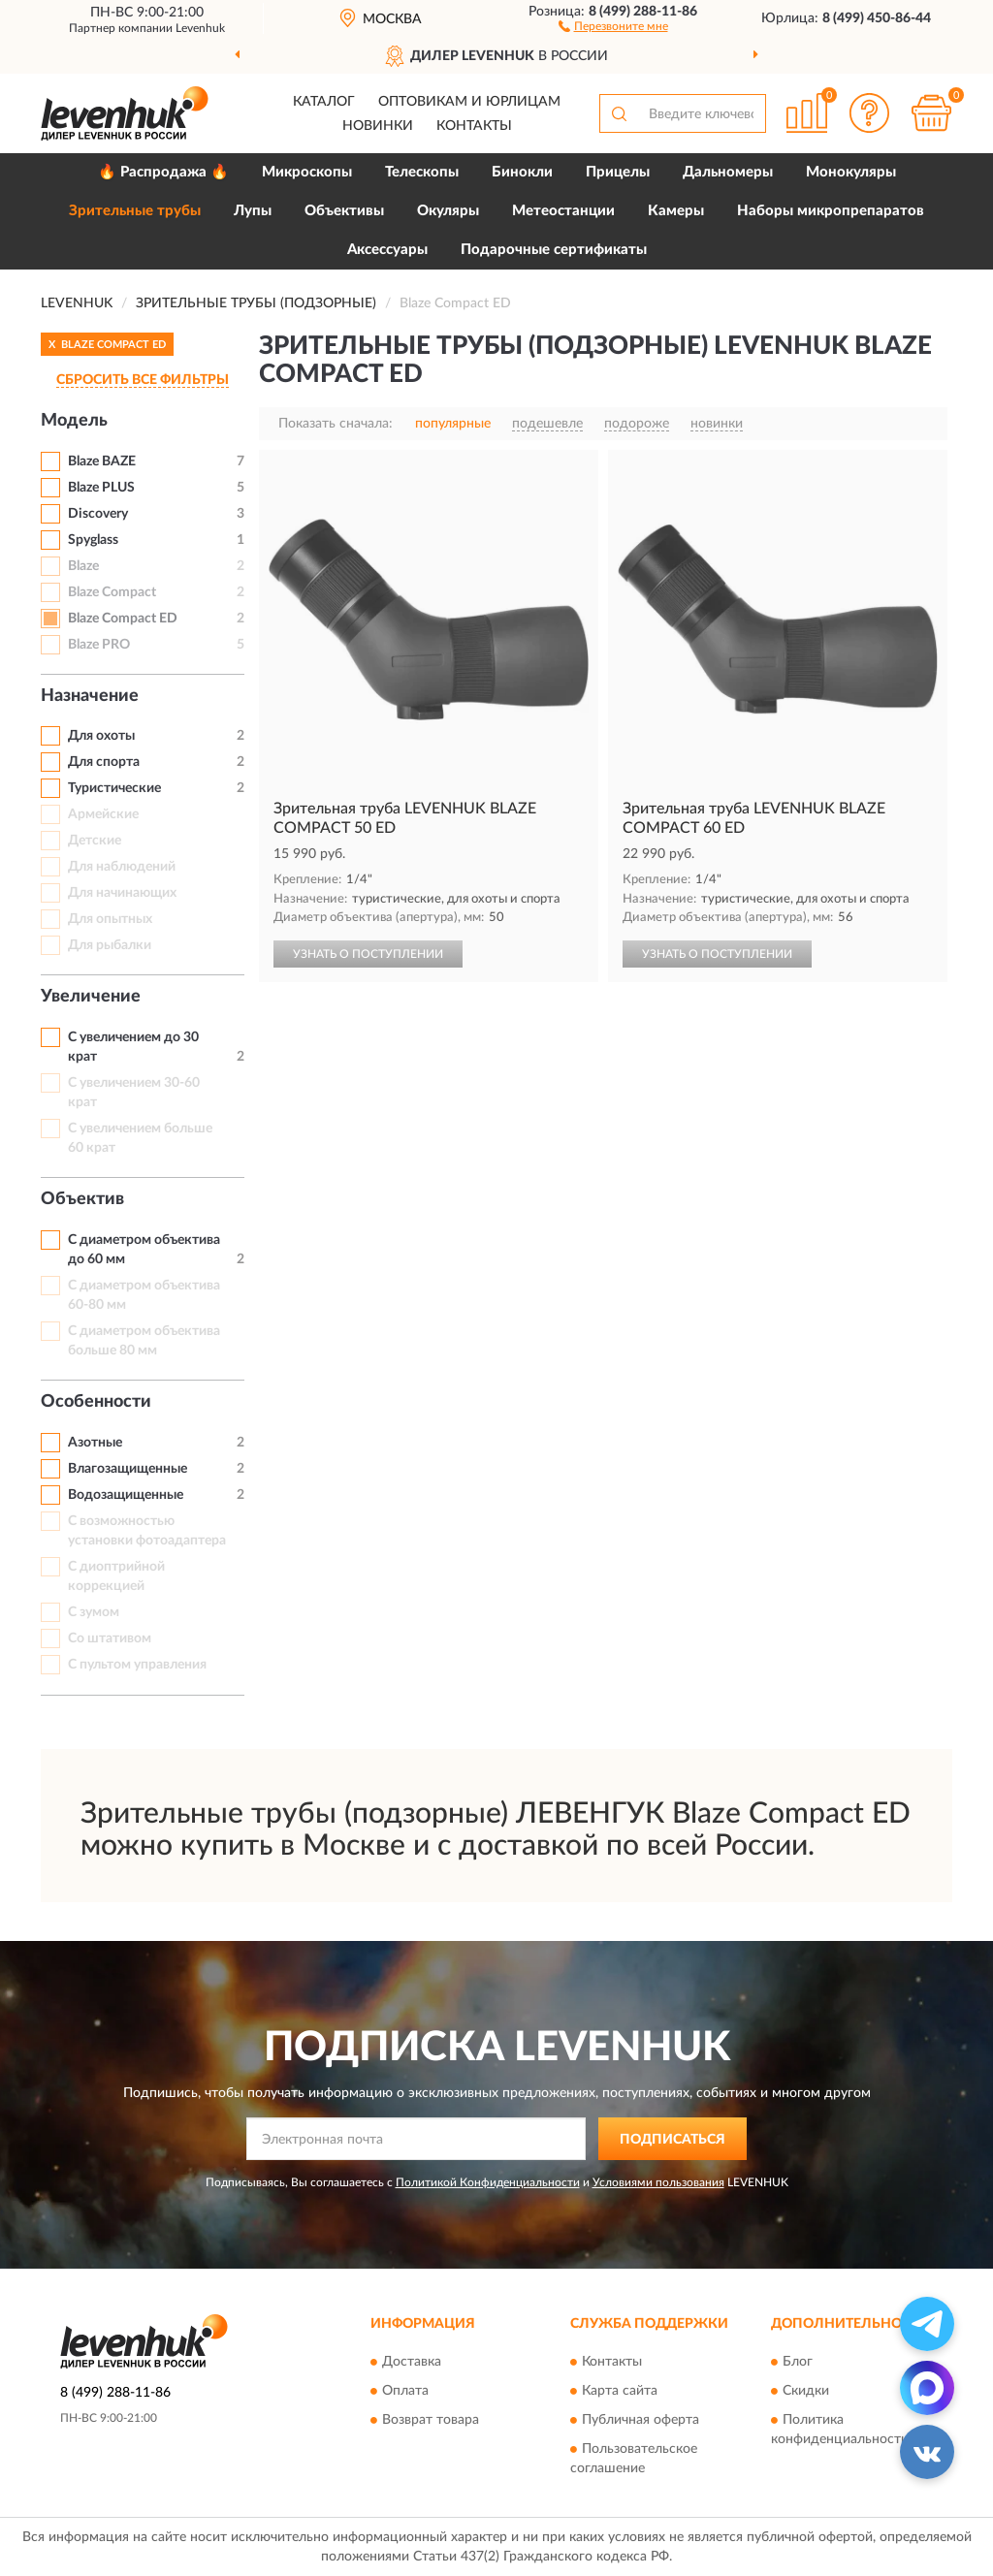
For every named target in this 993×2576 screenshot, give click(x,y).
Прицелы (618, 172)
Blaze (83, 566)
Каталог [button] (324, 102)
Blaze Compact (112, 592)
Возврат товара (430, 2420)
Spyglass (93, 540)
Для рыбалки (109, 945)
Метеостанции (563, 211)
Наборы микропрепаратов (830, 211)
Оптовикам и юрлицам (469, 102)
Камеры (676, 211)
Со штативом (109, 1638)
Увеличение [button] (91, 996)
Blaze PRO (99, 645)
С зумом (93, 1612)
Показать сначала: (335, 423)
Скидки (806, 2391)
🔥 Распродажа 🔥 (163, 172)
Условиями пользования (658, 2182)
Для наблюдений (122, 867)
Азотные (95, 1442)
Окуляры (448, 211)
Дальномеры (728, 172)
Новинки (377, 126)
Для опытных (110, 919)
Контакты (474, 126)
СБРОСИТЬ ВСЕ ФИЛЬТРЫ (142, 380)
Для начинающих (122, 893)
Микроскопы (307, 172)
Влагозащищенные (127, 1469)
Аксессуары (387, 249)
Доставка (411, 2362)
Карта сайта (619, 2391)
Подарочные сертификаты (554, 249)
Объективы (344, 211)
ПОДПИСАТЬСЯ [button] (672, 2140)
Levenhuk (200, 28)
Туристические (114, 788)
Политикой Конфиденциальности (488, 2182)
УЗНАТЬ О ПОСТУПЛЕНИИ (368, 954)
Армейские (103, 814)
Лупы (253, 211)
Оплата (405, 2391)
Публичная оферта (640, 2420)
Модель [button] (74, 420)
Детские (94, 840)
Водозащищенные (125, 1495)
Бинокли (522, 172)
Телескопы (422, 172)
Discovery (98, 514)
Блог (798, 2362)
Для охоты (101, 736)
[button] (613, 25)
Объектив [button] (82, 1199)
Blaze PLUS (101, 487)
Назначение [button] (90, 696)
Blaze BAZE (102, 461)
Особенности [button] (96, 1402)
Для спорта (104, 762)
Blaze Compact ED (122, 618)
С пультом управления (137, 1664)
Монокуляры (851, 172)
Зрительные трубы (135, 211)
